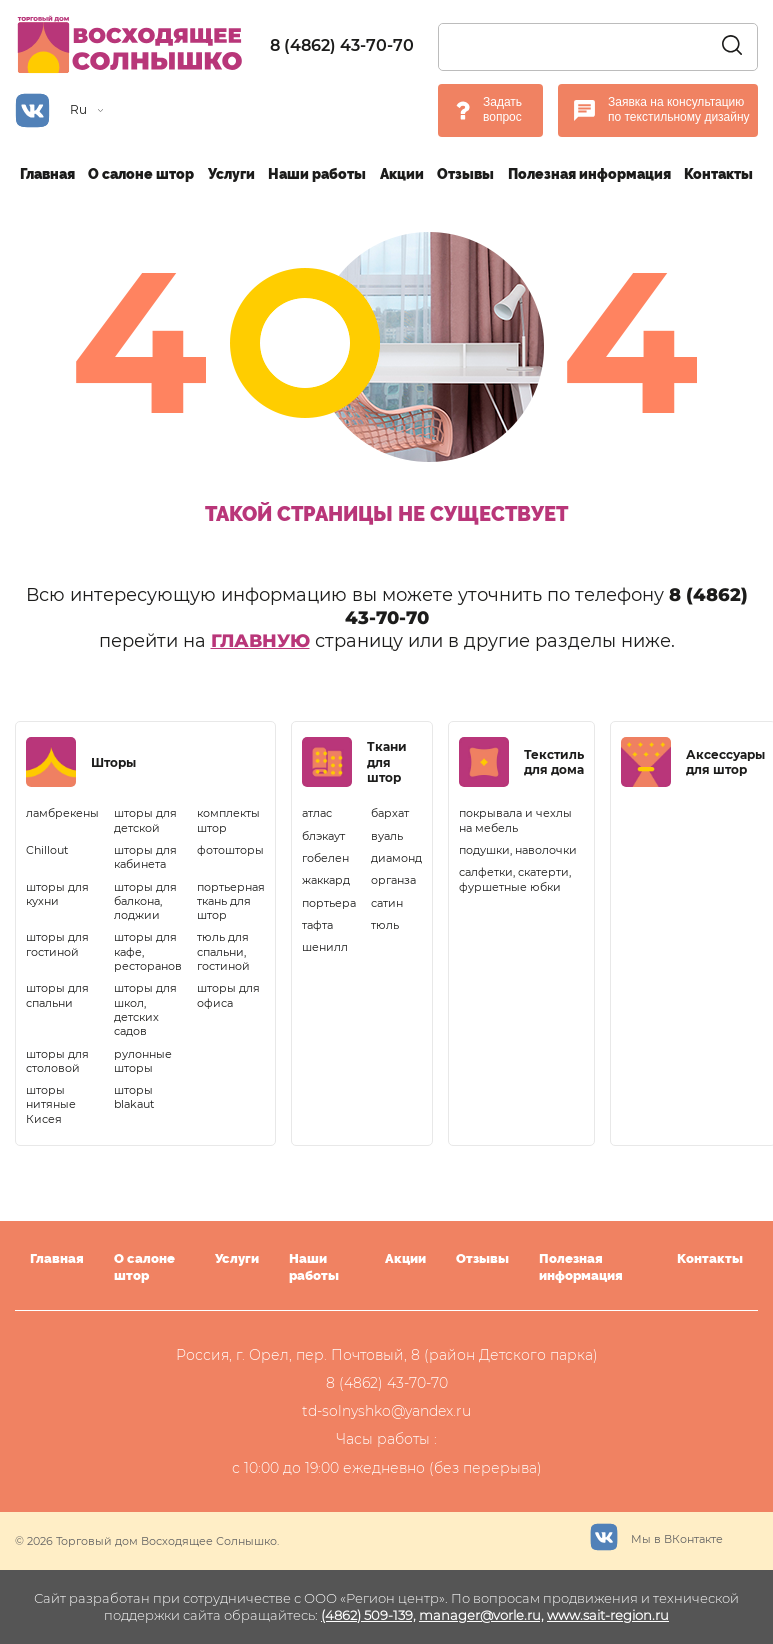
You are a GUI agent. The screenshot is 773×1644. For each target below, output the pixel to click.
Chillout (47, 850)
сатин (387, 903)
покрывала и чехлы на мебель (515, 820)
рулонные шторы (143, 1061)
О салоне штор (141, 174)
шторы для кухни (57, 894)
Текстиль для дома (554, 762)
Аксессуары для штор (725, 762)
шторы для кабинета (145, 857)
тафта (317, 925)
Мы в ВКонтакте (656, 1534)
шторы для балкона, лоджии (145, 901)
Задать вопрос (502, 110)
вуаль (387, 836)
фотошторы (230, 850)
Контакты (718, 174)
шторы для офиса (228, 995)
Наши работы (317, 174)
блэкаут (323, 836)
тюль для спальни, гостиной (223, 951)
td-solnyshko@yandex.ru (386, 1411)
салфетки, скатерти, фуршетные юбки (515, 879)
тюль (385, 925)
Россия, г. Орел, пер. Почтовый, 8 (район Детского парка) (387, 1355)
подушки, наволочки (518, 850)
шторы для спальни (57, 995)
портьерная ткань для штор (231, 901)
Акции (402, 174)
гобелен (325, 858)
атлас (317, 813)
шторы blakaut (134, 1097)
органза (393, 880)
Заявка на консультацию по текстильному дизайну (679, 110)
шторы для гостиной (57, 944)
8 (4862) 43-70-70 (342, 45)
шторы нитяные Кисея (51, 1104)
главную (260, 641)
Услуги (231, 174)
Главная (47, 174)
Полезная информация (589, 174)
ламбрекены (62, 813)
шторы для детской (145, 820)
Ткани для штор (387, 762)
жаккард (326, 880)
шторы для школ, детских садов (145, 1009)
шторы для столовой (57, 1061)
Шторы (113, 762)
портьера (329, 903)
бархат (390, 813)
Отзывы (465, 174)
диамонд (396, 858)
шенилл (325, 947)
